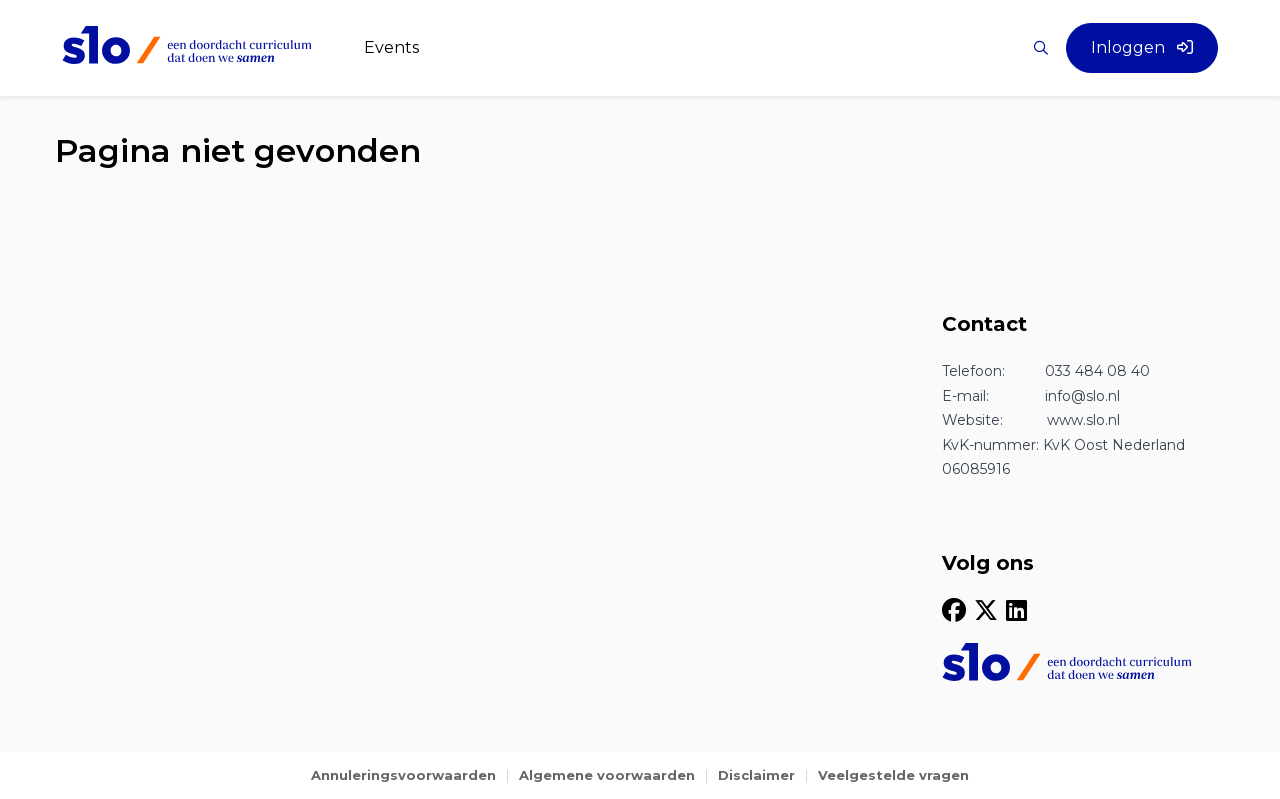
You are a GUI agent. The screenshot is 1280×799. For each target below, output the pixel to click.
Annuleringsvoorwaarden (403, 775)
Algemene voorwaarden (607, 775)
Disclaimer (756, 775)
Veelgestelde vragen (893, 775)
